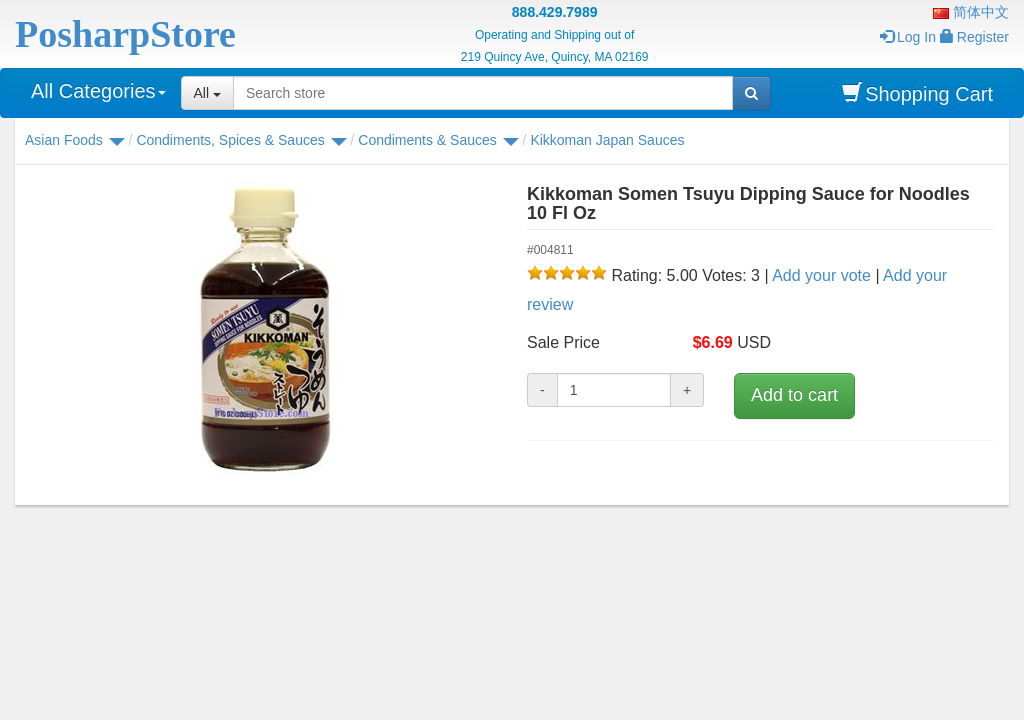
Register (974, 37)
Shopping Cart (917, 93)
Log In (908, 37)
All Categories (98, 91)
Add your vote (821, 275)
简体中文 (971, 12)
